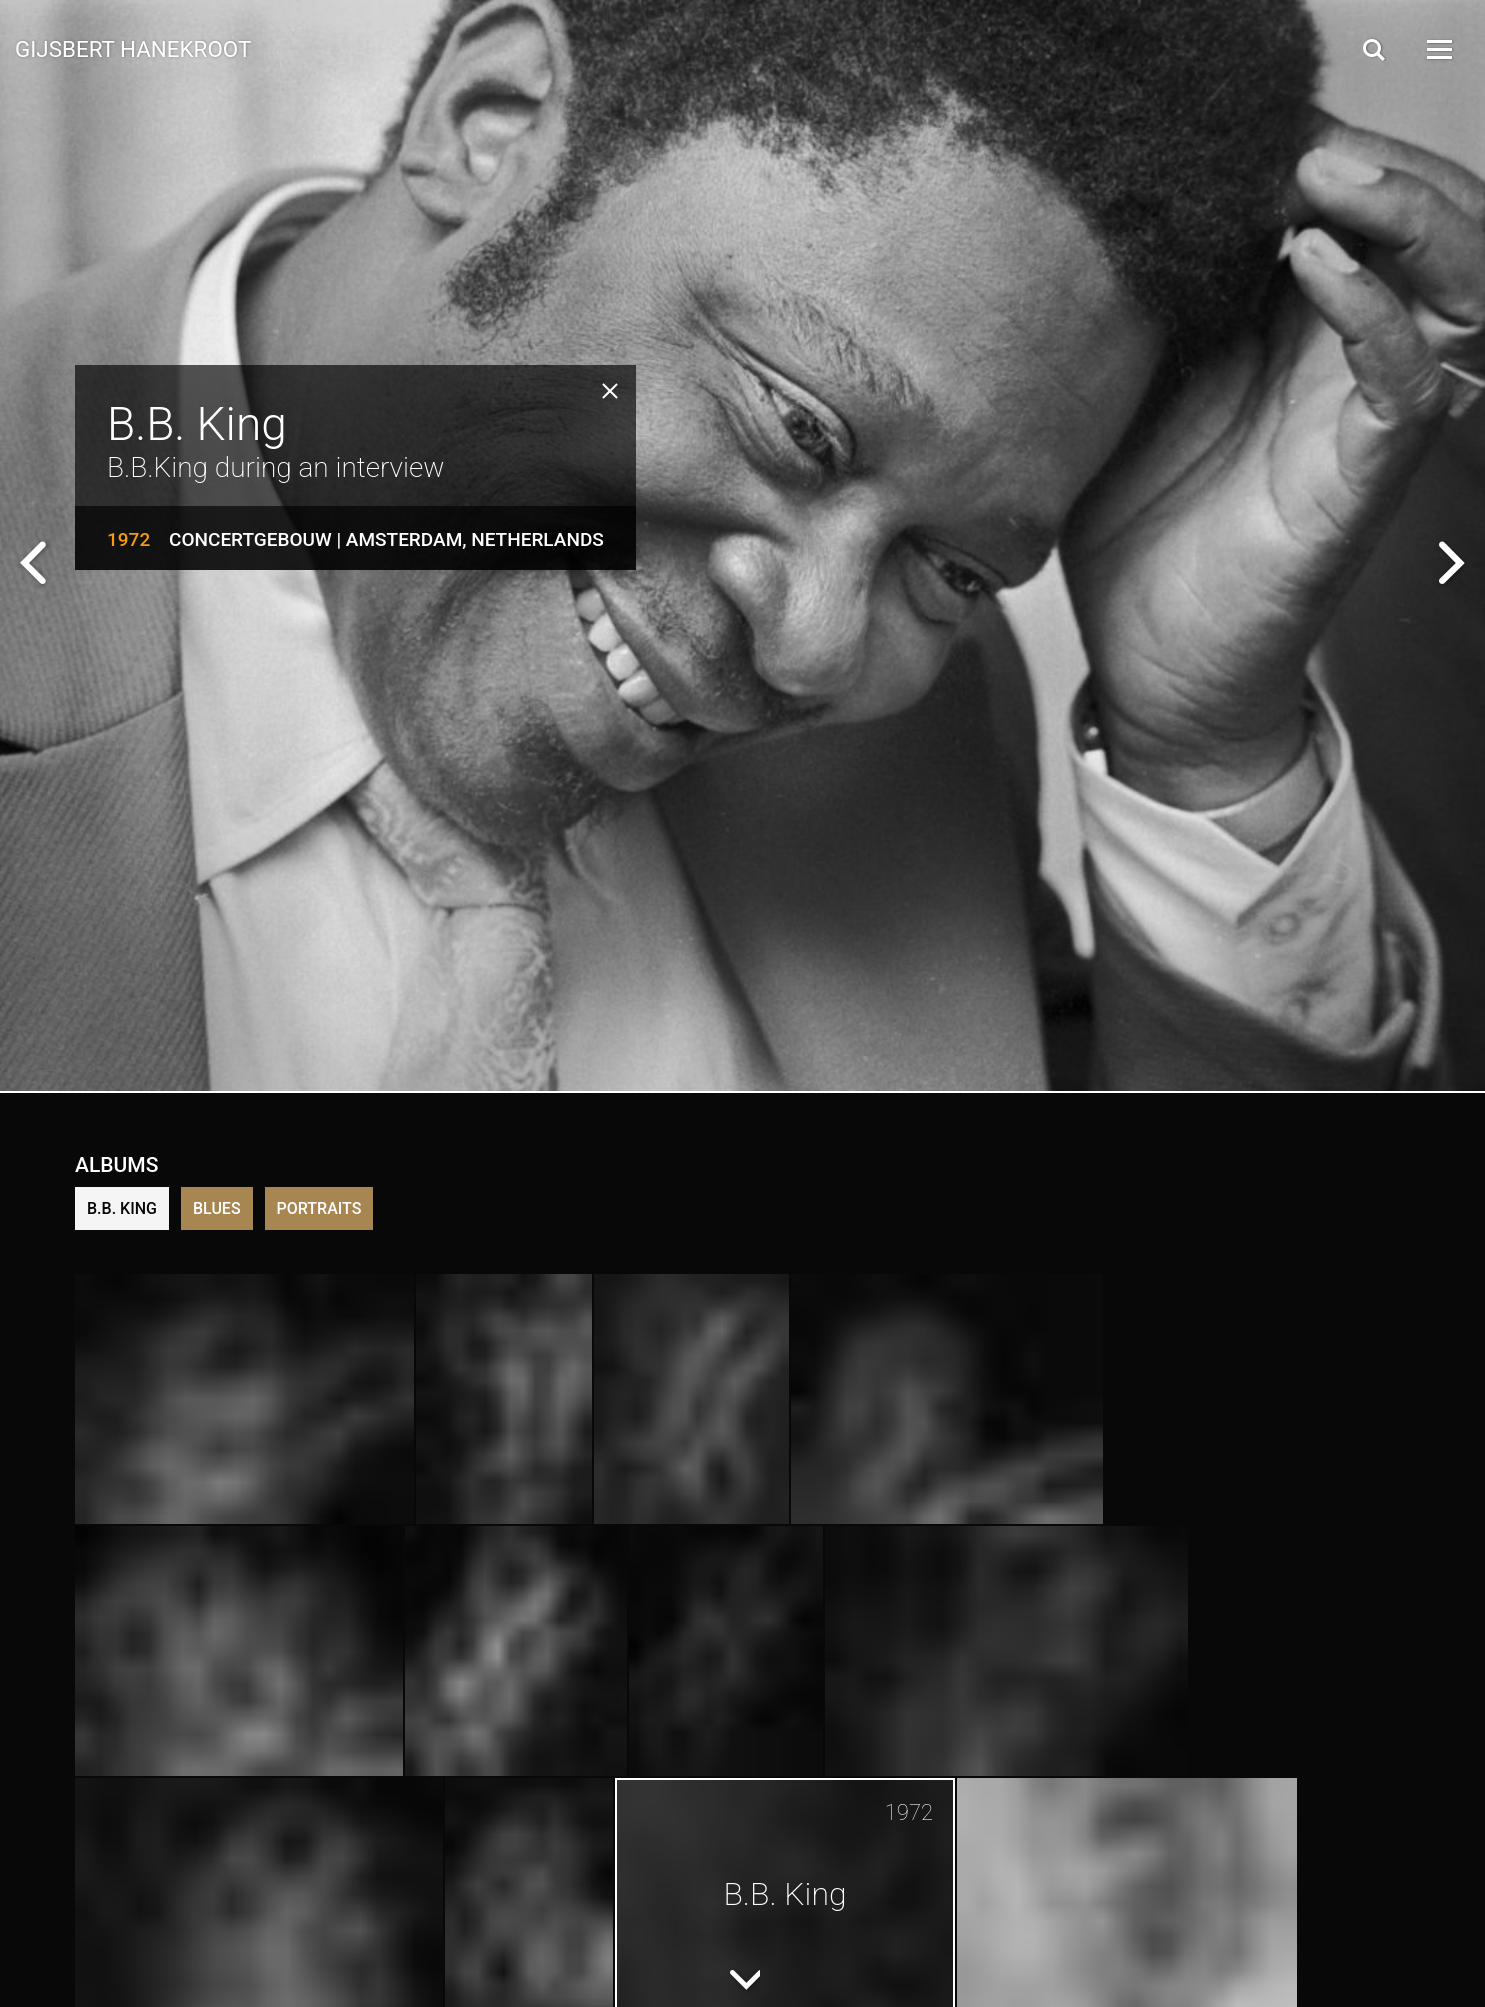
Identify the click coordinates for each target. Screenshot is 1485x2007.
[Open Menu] (1438, 49)
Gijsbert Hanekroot (133, 48)
